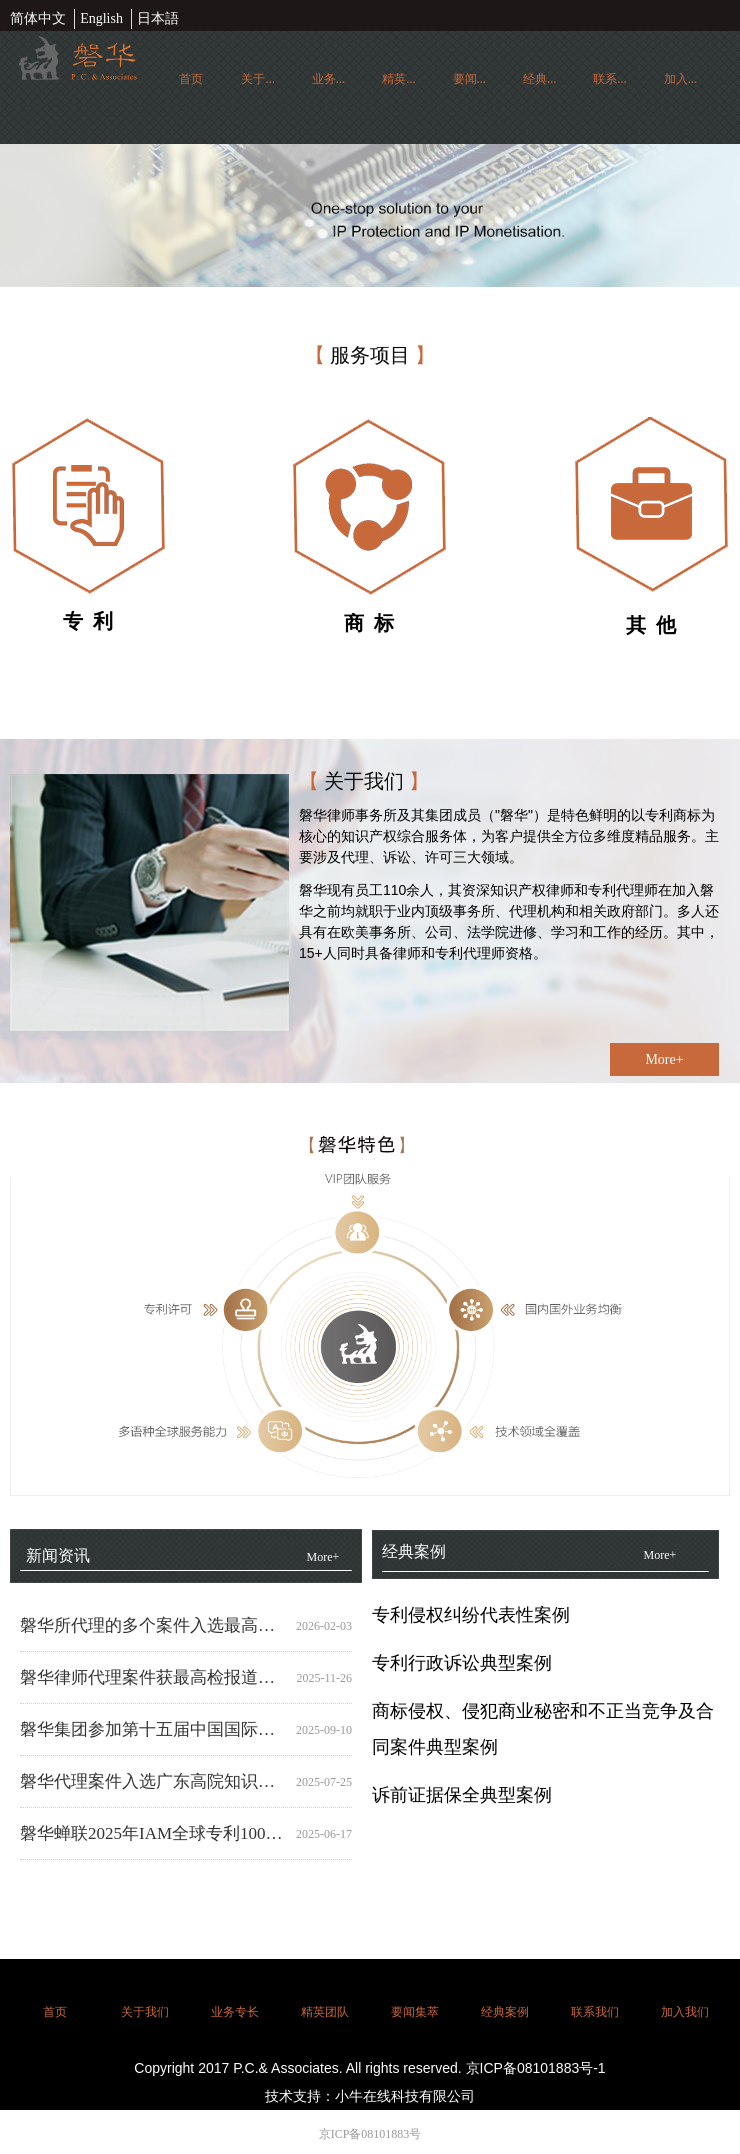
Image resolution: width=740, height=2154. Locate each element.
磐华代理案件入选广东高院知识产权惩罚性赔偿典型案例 (154, 1781)
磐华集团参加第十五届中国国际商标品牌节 (154, 1729)
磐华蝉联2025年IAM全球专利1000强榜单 (154, 1833)
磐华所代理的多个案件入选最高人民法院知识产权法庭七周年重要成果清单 (154, 1625)
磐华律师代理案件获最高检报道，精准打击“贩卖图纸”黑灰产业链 (154, 1677)
